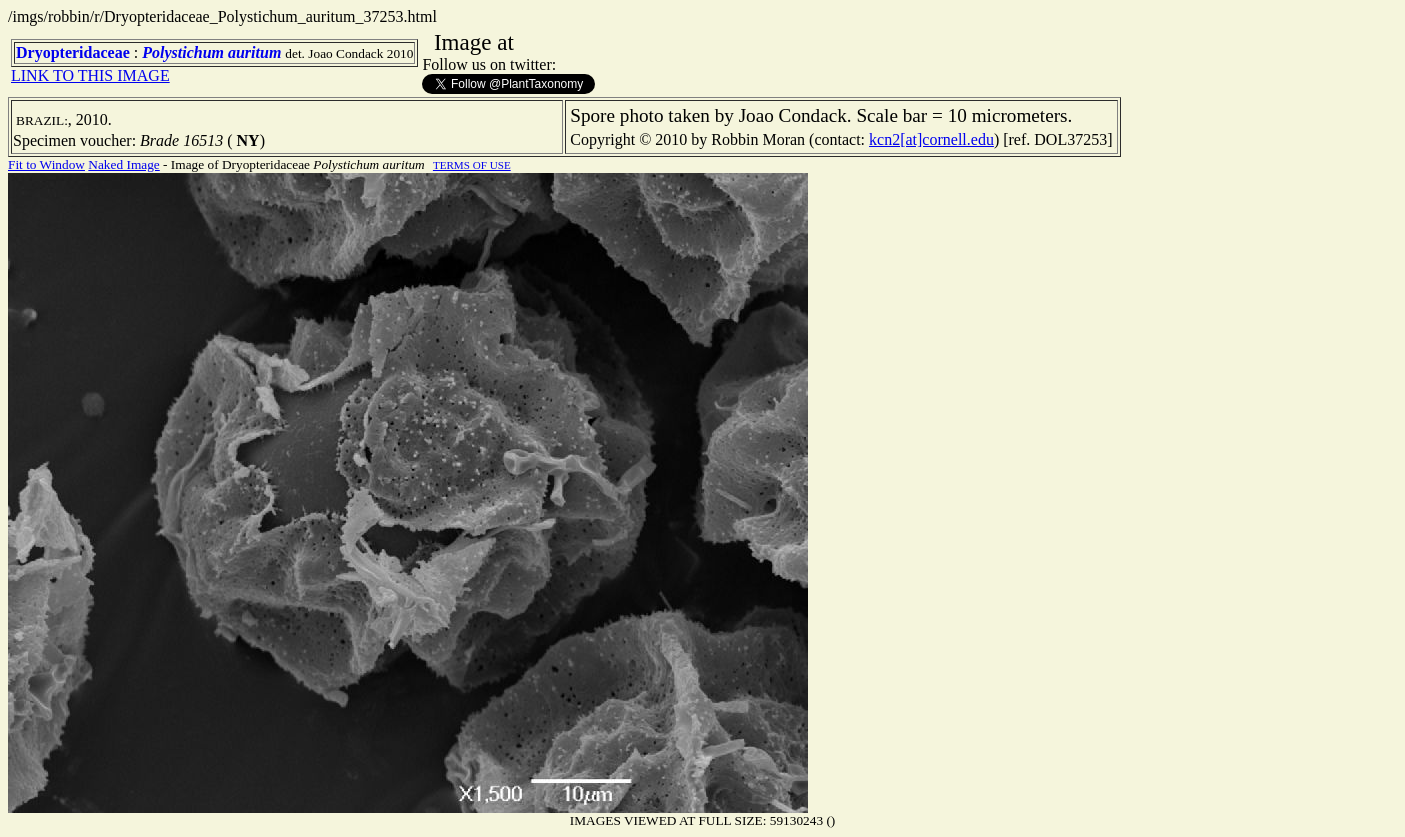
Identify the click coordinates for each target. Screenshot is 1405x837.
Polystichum (183, 52)
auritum (254, 52)
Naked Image (123, 164)
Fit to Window (46, 164)
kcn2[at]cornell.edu (931, 139)
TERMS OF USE (472, 165)
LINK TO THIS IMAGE (90, 75)
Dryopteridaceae (73, 52)
